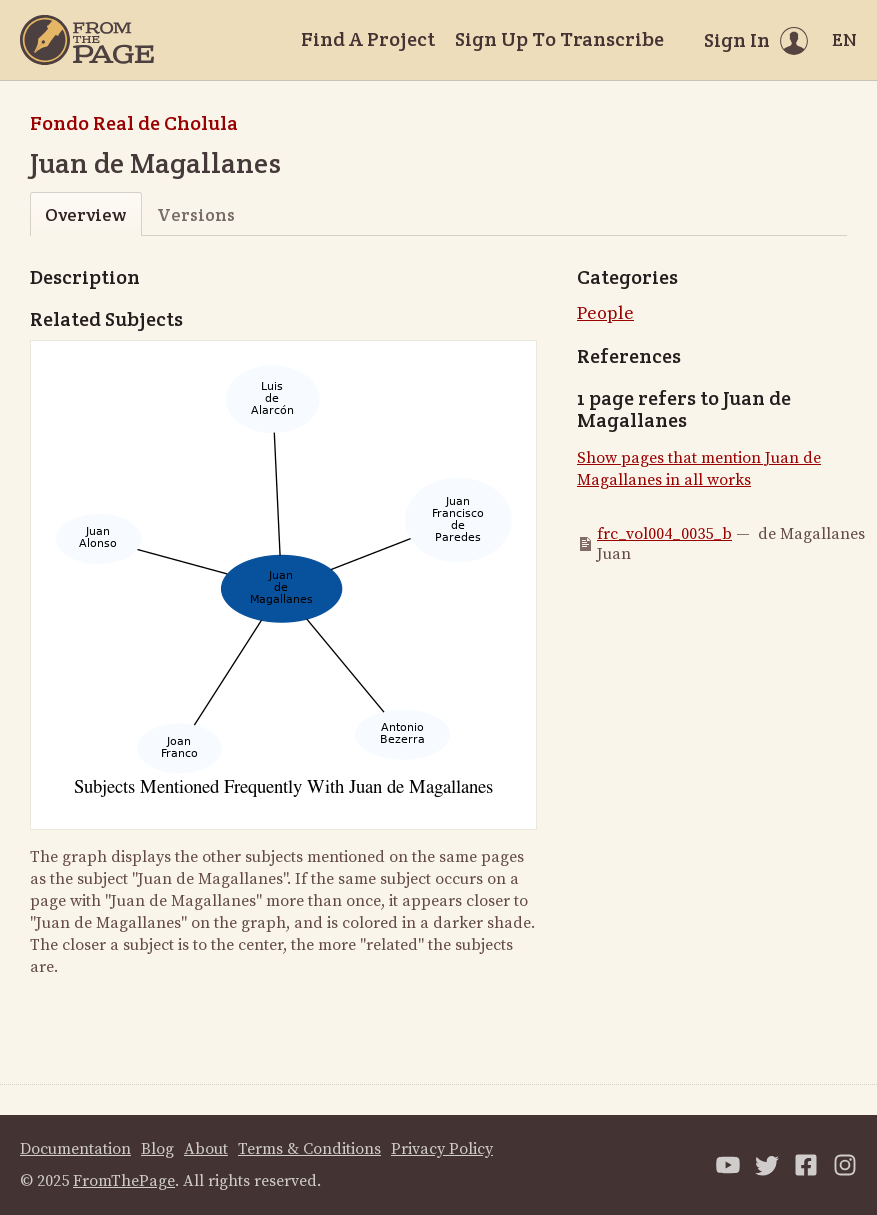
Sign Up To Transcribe (559, 39)
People (605, 313)
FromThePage (124, 1181)
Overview (85, 214)
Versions (196, 214)
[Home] (87, 40)
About (206, 1149)
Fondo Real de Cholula (134, 123)
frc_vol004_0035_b (664, 534)
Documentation (75, 1149)
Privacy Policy (442, 1149)
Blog (157, 1149)
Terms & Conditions (309, 1149)
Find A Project (368, 39)
